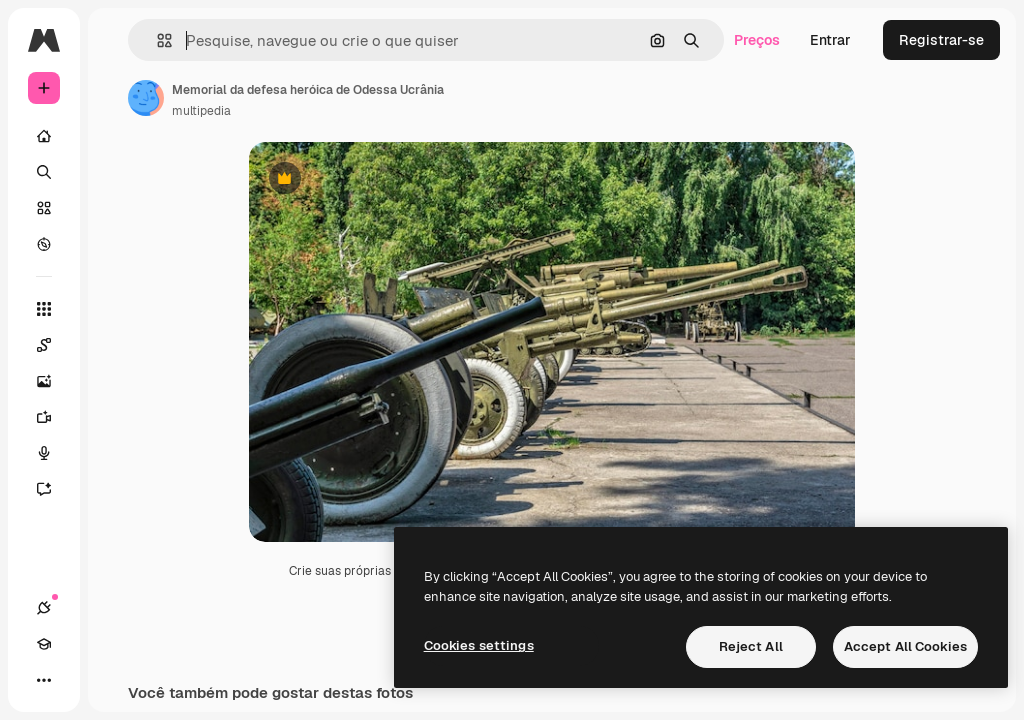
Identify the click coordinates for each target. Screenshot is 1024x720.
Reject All (751, 646)
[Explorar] (44, 244)
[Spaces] (54, 345)
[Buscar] (44, 172)
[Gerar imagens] (54, 381)
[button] (156, 40)
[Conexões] (44, 608)
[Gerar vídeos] (54, 417)
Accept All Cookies (905, 646)
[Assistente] (54, 489)
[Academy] (44, 644)
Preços (757, 40)
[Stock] (44, 208)
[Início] (44, 136)
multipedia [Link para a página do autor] (201, 111)
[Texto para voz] (54, 453)
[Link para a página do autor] (146, 98)
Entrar (830, 40)
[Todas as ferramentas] (44, 309)
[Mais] (44, 680)
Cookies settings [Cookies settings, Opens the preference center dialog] (479, 645)
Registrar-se (941, 40)
